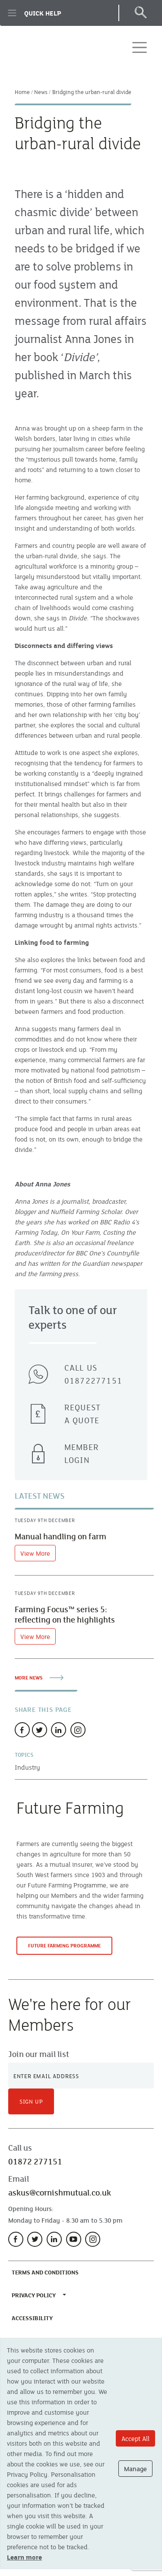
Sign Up (31, 2101)
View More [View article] (35, 1553)
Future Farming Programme (70, 1948)
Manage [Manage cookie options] (135, 2468)
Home (22, 92)
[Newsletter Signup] (81, 2075)
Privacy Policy (34, 2295)
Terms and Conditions (47, 2272)
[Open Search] (140, 13)
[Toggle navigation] (139, 47)
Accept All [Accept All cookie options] (135, 2438)
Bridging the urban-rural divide (91, 92)
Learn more (24, 2557)
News (41, 92)
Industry (27, 1767)
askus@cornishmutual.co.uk (59, 2192)
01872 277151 (35, 2161)
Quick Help (34, 13)
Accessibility (34, 2317)
